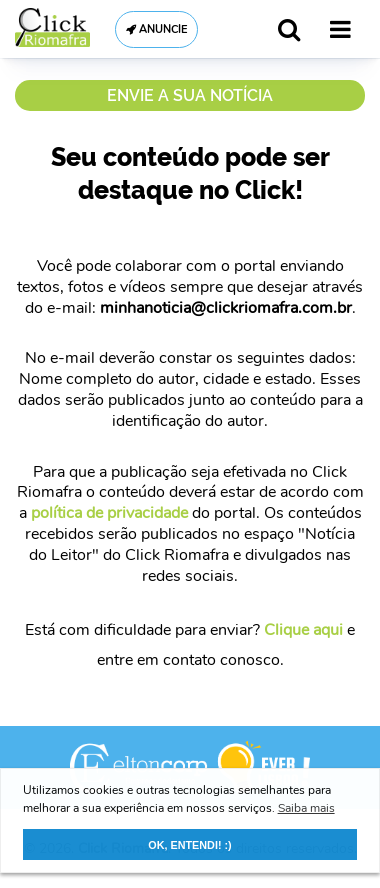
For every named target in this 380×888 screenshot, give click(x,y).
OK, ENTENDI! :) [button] (189, 845)
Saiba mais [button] (306, 808)
